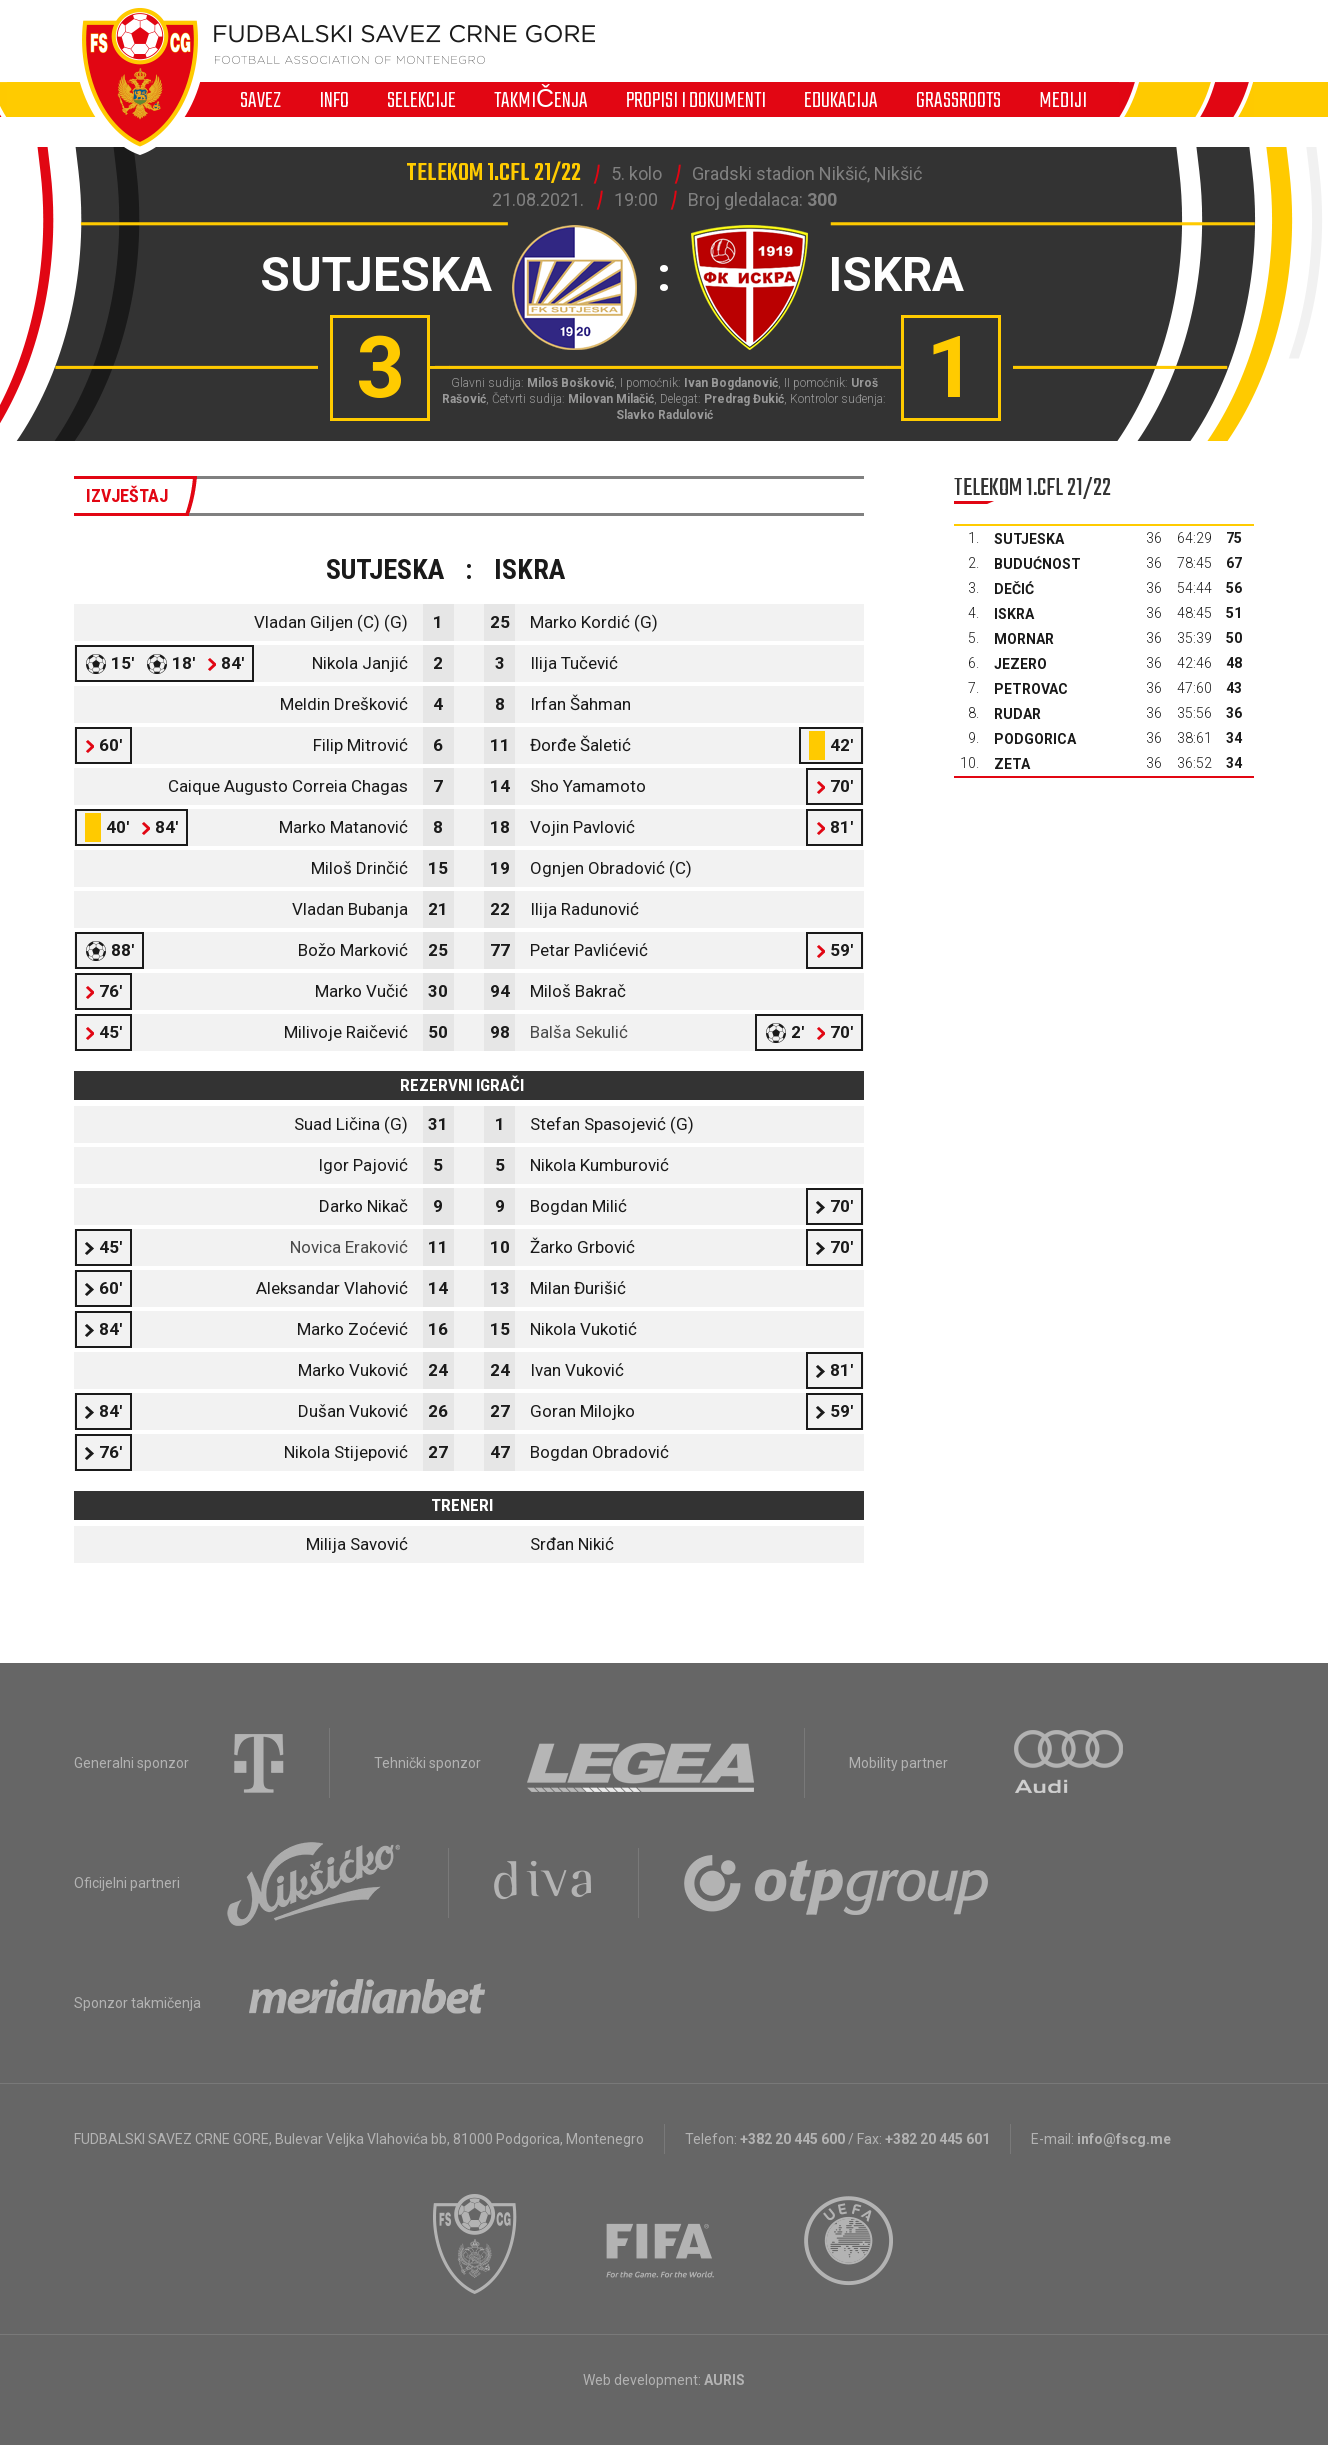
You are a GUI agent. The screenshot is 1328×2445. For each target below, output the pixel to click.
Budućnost (1037, 564)
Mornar (1024, 639)
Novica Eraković (349, 1247)
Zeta (1012, 764)
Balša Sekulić (579, 1032)
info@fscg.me (1124, 2139)
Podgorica (1035, 739)
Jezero (1020, 664)
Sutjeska (1029, 539)
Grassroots (958, 100)
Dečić (1014, 589)
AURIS (724, 2380)
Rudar (1017, 714)
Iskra (1014, 614)
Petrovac (1031, 689)
